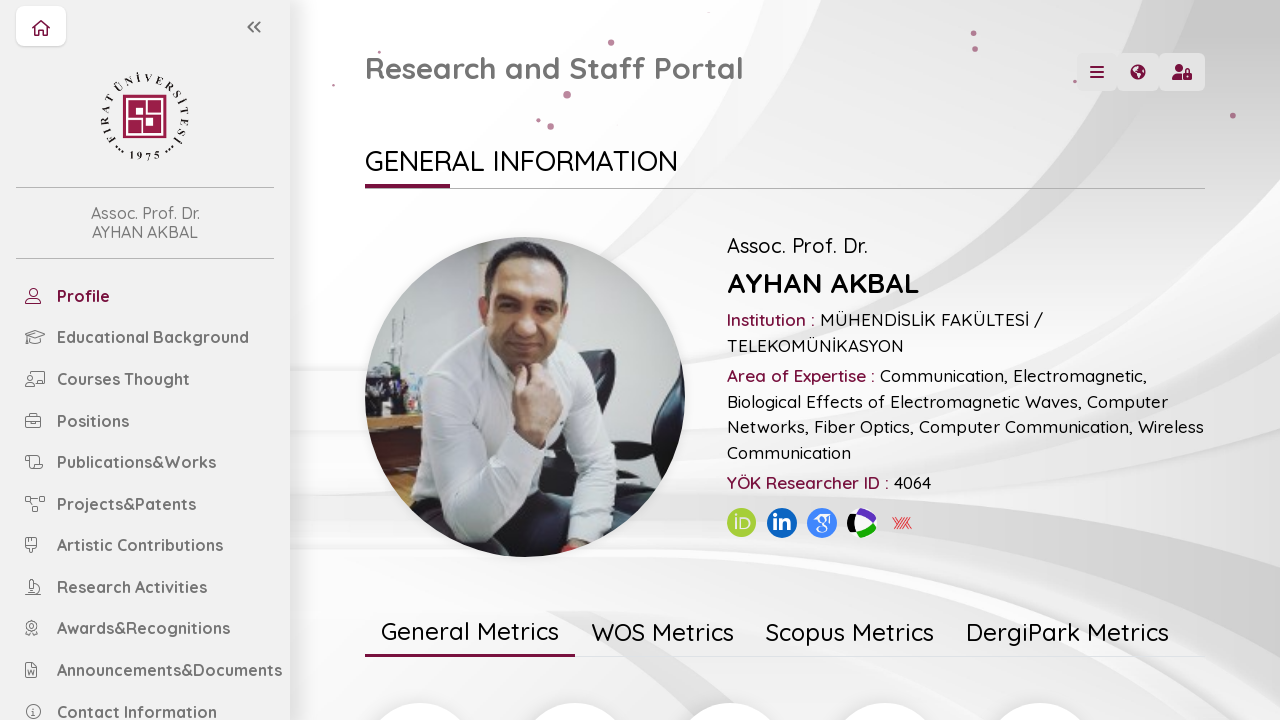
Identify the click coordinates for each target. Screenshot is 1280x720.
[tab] (470, 633)
